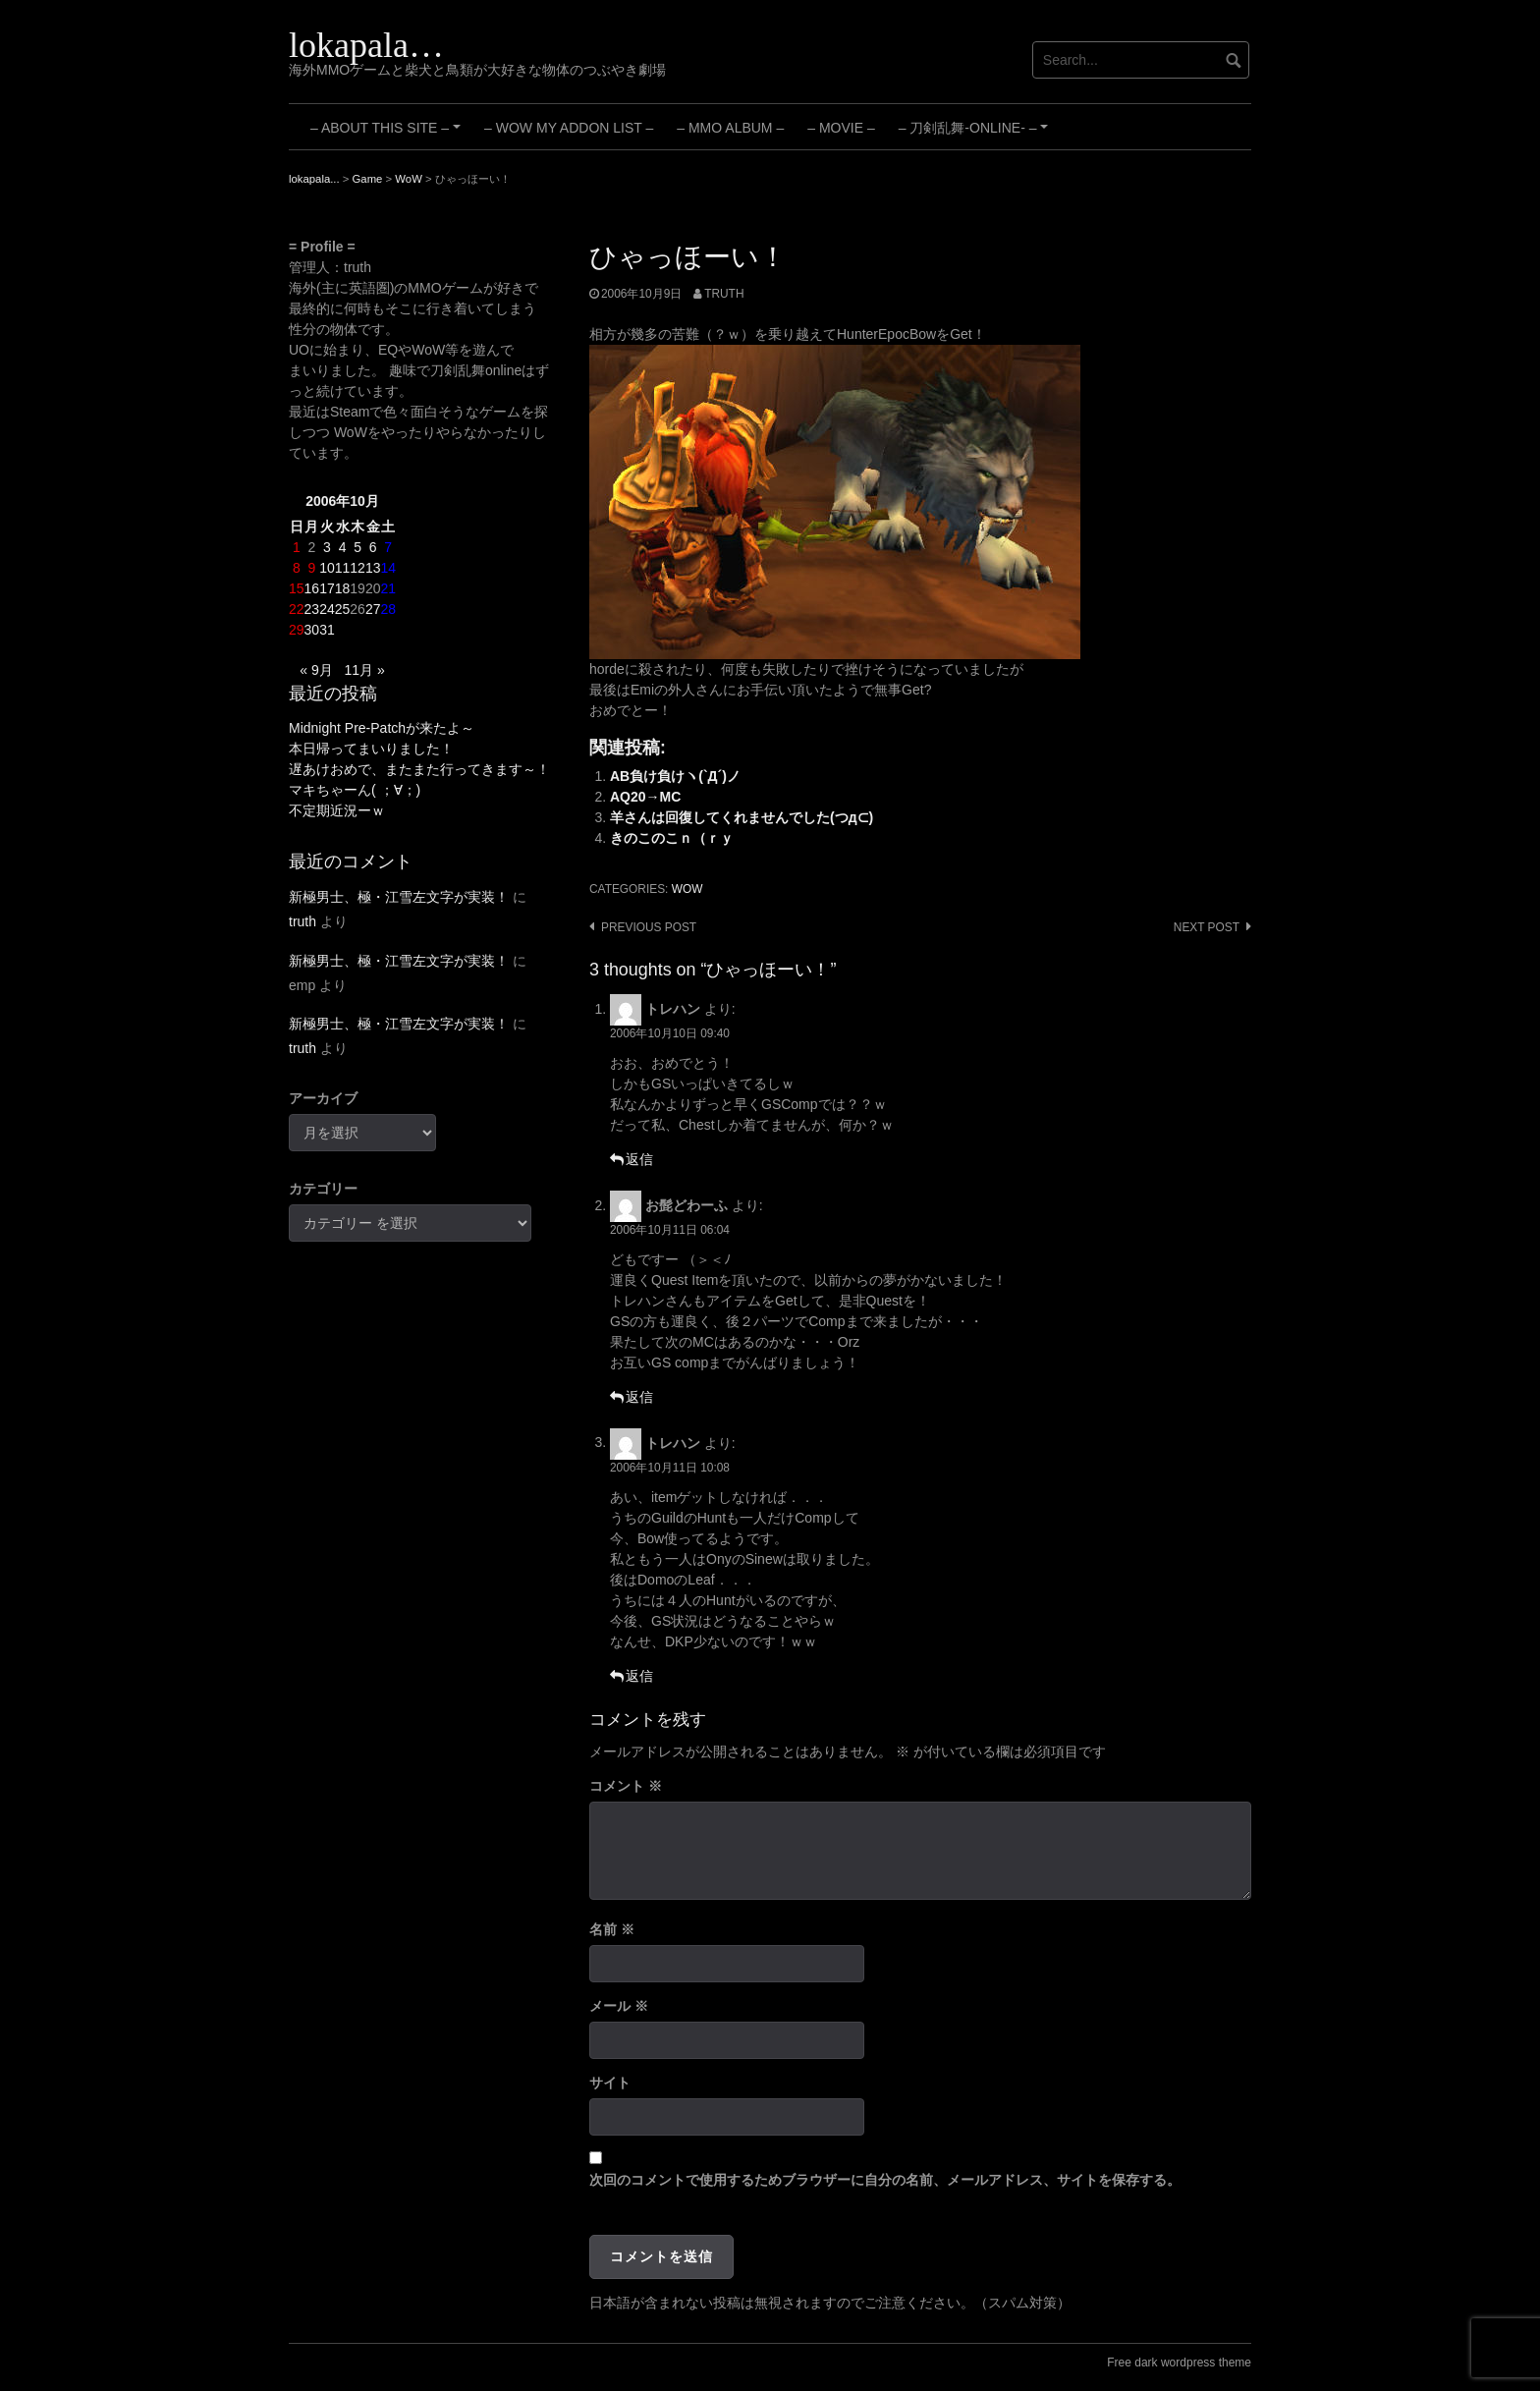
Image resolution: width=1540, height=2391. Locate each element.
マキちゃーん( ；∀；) (354, 790)
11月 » (364, 670)
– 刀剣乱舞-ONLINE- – (976, 134)
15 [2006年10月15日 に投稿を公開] (296, 588)
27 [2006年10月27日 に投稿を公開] (373, 609)
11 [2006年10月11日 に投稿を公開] (343, 568)
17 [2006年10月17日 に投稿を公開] (327, 588)
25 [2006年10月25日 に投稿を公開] (343, 609)
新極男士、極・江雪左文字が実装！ (399, 897)
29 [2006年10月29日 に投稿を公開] (296, 630)
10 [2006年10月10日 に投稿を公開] (327, 568)
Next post (1206, 927)
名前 (611, 1929)
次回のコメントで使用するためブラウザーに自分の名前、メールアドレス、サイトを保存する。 (885, 2180)
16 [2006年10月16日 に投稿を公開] (312, 588)
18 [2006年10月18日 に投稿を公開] (343, 588)
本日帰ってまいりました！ (371, 748)
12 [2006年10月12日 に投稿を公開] (357, 568)
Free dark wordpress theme (1179, 2362)
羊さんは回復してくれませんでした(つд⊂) (741, 817)
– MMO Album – (730, 128)
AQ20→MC (645, 797)
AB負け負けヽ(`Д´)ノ (675, 776)
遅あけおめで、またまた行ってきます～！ (419, 769)
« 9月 (316, 670)
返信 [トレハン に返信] (639, 1159)
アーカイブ (323, 1098)
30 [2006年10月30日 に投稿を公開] (312, 630)
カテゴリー (323, 1188)
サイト (610, 2082)
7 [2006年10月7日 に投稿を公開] (388, 547)
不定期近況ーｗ (337, 810)
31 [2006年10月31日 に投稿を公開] (327, 630)
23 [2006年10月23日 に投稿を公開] (312, 609)
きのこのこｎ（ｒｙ (672, 838)
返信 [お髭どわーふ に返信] (639, 1397)
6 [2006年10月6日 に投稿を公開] (373, 547)
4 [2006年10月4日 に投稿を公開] (343, 547)
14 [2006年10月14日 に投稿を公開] (388, 568)
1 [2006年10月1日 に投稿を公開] (297, 547)
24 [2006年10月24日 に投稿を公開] (327, 609)
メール (618, 2006)
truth (723, 294)
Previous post (648, 927)
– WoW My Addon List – (568, 128)
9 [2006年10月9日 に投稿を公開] (311, 568)
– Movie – (840, 128)
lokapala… (366, 45)
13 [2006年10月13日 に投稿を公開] (373, 568)
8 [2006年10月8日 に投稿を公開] (297, 568)
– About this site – (388, 134)
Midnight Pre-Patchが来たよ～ (381, 728)
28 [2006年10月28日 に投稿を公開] (388, 609)
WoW (687, 889)
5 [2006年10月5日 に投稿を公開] (357, 547)
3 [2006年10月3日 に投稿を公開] (327, 547)
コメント (625, 1786)
